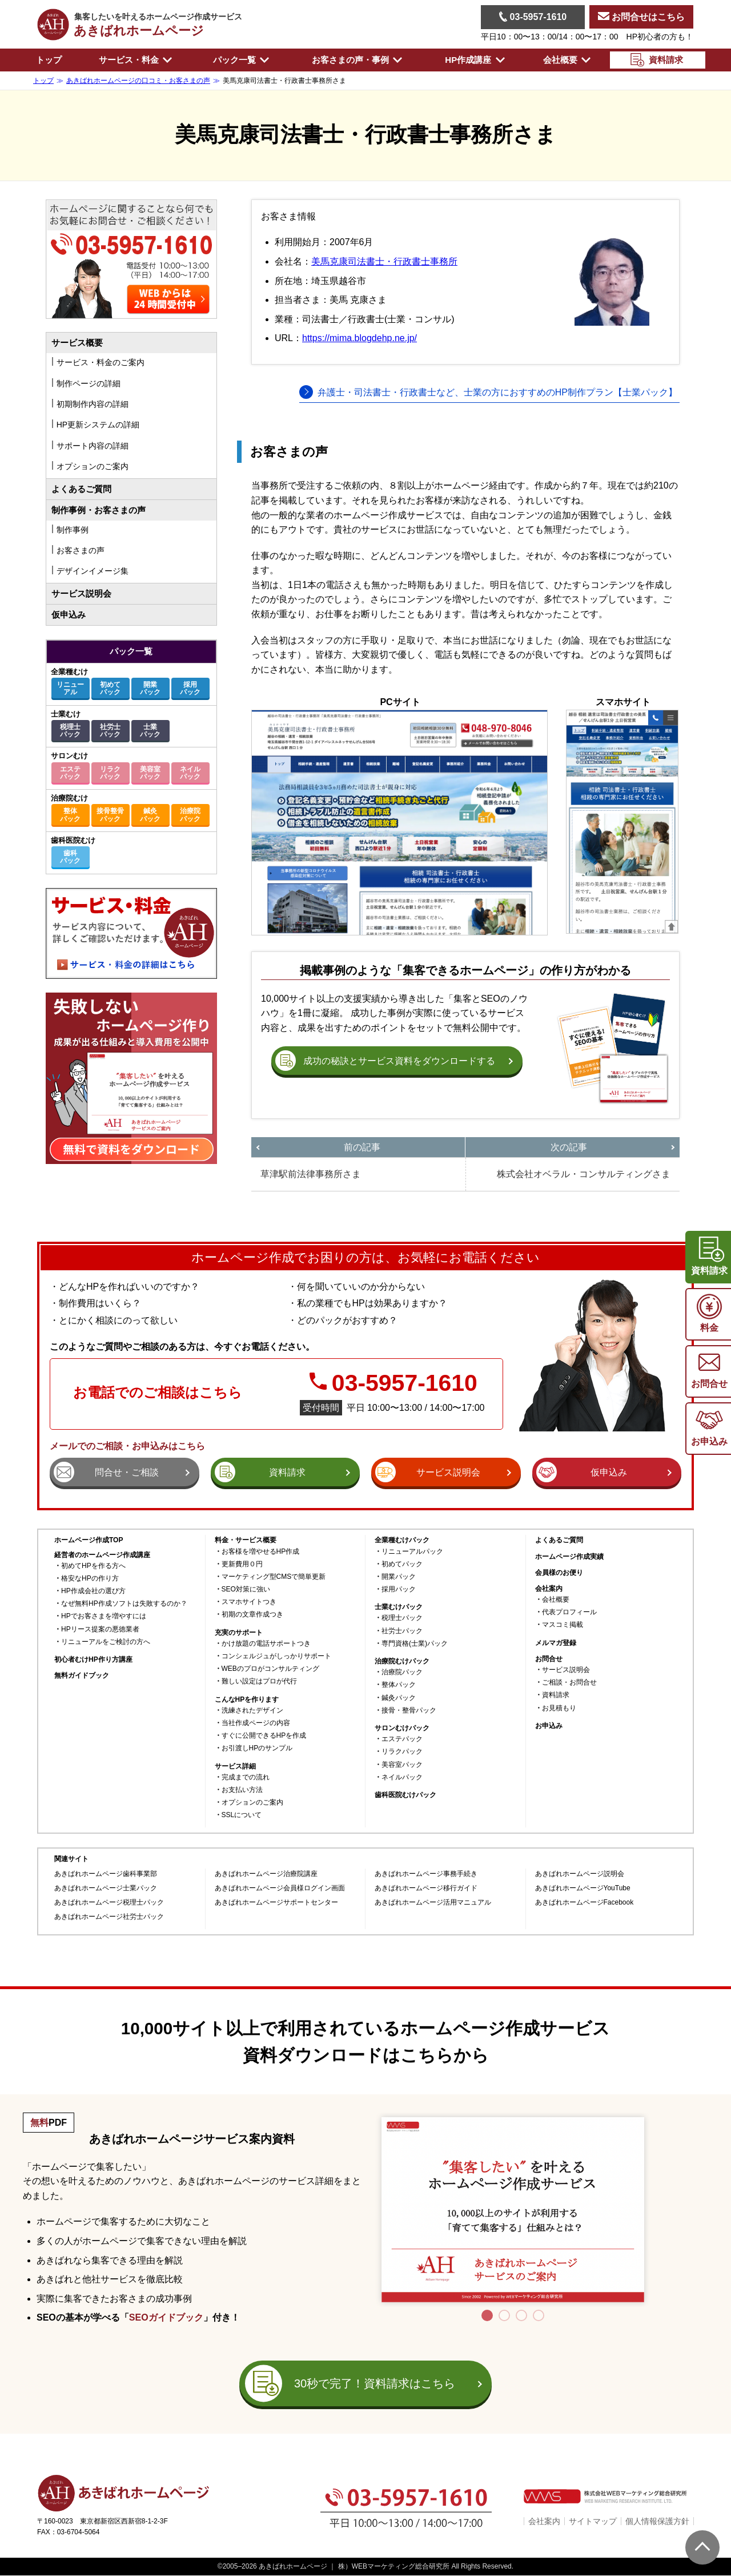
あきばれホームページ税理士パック (109, 1902)
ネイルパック (190, 773)
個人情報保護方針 (657, 2521)
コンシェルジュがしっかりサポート (276, 1656)
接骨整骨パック (110, 814)
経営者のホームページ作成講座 (102, 1555)
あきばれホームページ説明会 (579, 1874)
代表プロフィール (569, 1612)
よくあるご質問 (81, 489)
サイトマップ (593, 2521)
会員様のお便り (559, 1573)
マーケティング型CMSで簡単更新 (274, 1577)
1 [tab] (487, 2315)
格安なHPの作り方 (90, 1578)
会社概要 (555, 1599)
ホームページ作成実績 (569, 1557)
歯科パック (70, 857)
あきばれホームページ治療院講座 (266, 1874)
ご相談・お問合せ (569, 1682)
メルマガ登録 (555, 1643)
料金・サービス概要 (245, 1540)
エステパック (70, 773)
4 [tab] (538, 2315)
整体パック (70, 814)
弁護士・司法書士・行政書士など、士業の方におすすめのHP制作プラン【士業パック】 (497, 392)
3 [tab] (521, 2315)
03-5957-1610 (533, 16)
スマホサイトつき (249, 1602)
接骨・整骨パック (408, 1710)
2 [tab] (504, 2315)
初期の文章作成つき (252, 1614)
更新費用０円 (242, 1564)
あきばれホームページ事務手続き (426, 1874)
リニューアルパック (412, 1551)
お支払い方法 (242, 1790)
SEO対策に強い (246, 1589)
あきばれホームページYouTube (582, 1888)
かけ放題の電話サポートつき (266, 1643)
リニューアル (70, 688)
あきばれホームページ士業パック (105, 1888)
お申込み (549, 1726)
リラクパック (110, 773)
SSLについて (242, 1815)
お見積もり (559, 1708)
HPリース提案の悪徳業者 (100, 1629)
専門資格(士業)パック (414, 1643)
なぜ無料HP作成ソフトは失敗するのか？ (124, 1603)
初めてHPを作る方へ (93, 1566)
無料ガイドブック (81, 1675)
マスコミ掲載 (562, 1625)
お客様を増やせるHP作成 (261, 1551)
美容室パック (150, 773)
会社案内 (544, 2521)
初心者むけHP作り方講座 (93, 1659)
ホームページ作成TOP (88, 1540)
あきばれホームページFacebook (584, 1902)
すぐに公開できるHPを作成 (264, 1735)
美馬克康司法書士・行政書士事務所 (384, 261)
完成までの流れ (246, 1777)
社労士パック (110, 730)
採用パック (190, 688)
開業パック (150, 688)
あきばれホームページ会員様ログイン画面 (280, 1888)
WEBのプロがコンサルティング (270, 1669)
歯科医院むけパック (405, 1795)
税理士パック (70, 730)
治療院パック (190, 814)
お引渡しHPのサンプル (257, 1748)
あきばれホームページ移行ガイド (426, 1888)
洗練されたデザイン (252, 1710)
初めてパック (110, 688)
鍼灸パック (150, 814)
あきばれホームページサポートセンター (276, 1902)
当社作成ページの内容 (256, 1723)
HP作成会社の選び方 (93, 1591)
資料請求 (555, 1695)
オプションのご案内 (252, 1802)
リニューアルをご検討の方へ (105, 1642)
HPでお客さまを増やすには (103, 1616)
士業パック (150, 730)
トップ (49, 60)
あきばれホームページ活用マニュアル (433, 1902)
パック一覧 (131, 651)
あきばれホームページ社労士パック (109, 1917)
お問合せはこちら (641, 17)
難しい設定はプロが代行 (259, 1681)
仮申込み (68, 614)
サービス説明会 (81, 593)
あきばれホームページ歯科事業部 (105, 1874)
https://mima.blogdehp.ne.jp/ (359, 338)
